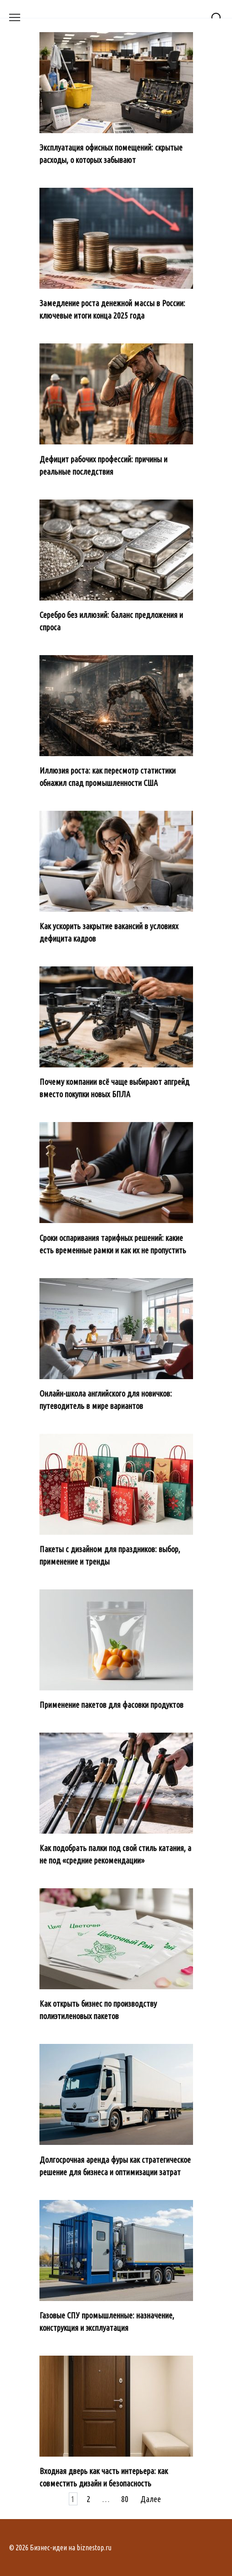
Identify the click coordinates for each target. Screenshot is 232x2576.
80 (124, 2498)
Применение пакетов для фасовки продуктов (111, 1704)
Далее (150, 2498)
